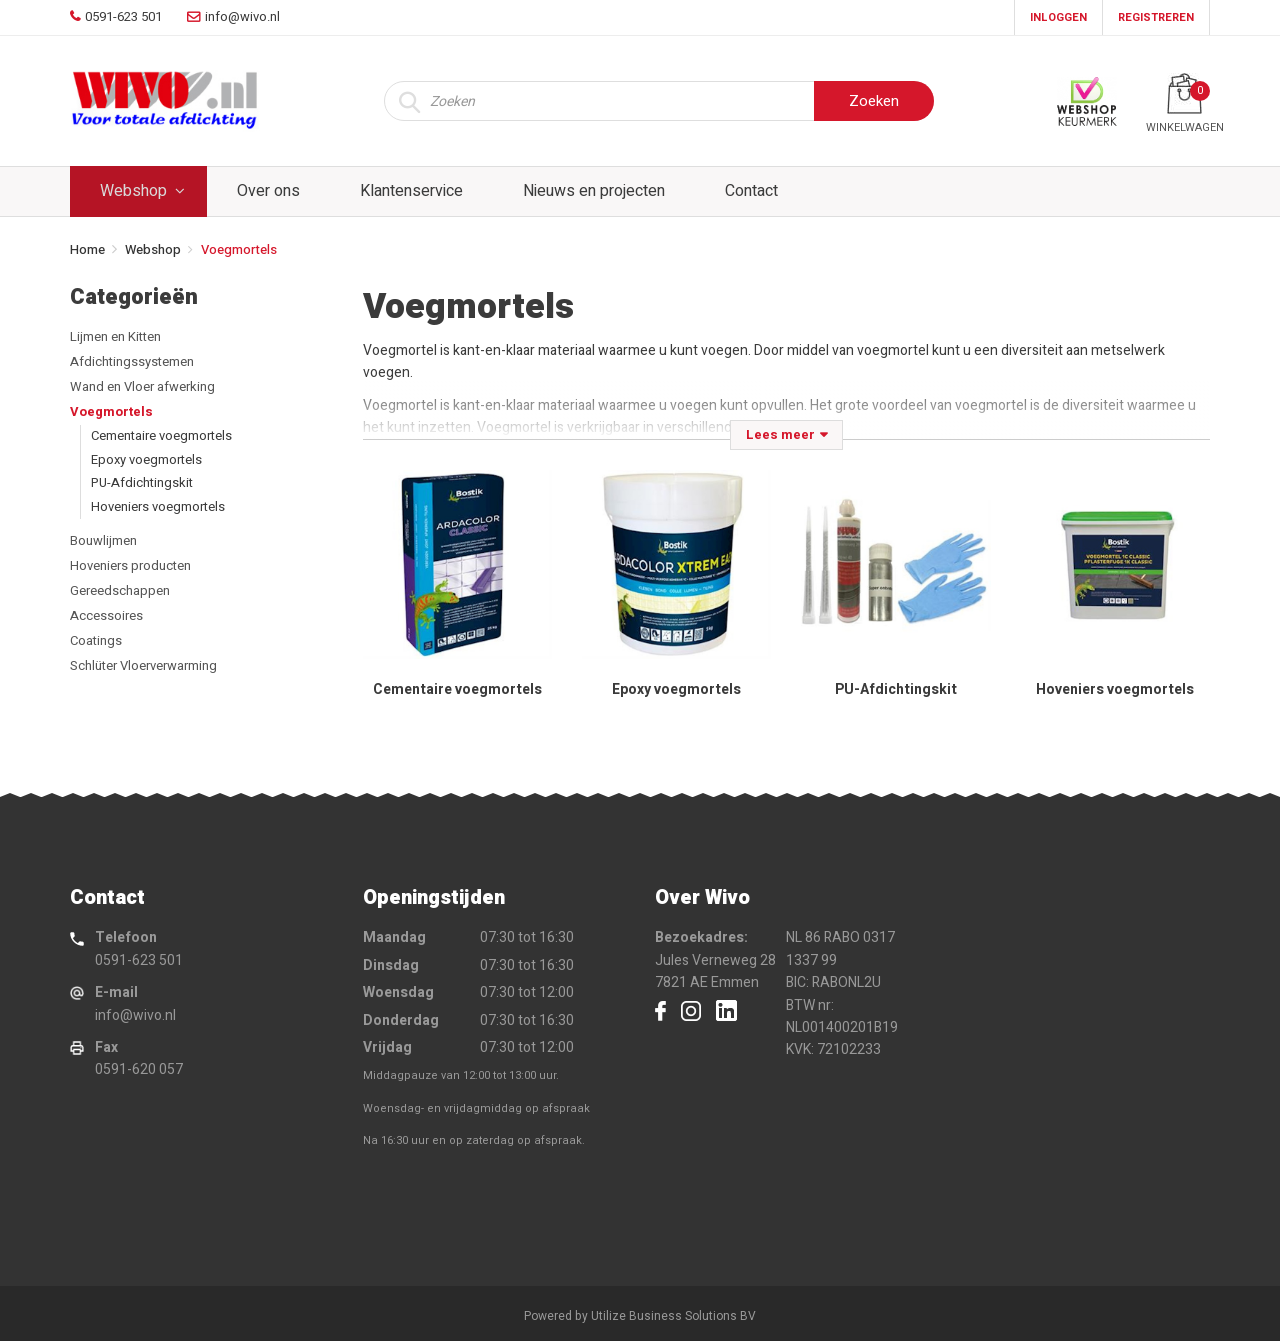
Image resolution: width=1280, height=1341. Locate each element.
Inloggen (1058, 17)
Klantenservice (411, 191)
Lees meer (780, 434)
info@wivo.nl (135, 1015)
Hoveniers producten (130, 565)
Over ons (268, 191)
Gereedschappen (120, 590)
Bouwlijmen (103, 540)
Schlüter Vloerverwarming (143, 665)
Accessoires (106, 615)
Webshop (133, 191)
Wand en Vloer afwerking (142, 386)
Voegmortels (111, 411)
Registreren (1156, 17)
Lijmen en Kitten (115, 336)
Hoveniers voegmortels (158, 506)
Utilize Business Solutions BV (673, 1316)
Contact (751, 191)
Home (87, 249)
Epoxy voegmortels (146, 459)
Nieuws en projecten (594, 191)
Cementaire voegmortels (161, 435)
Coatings (96, 640)
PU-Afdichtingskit (142, 482)
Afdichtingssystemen (132, 361)
